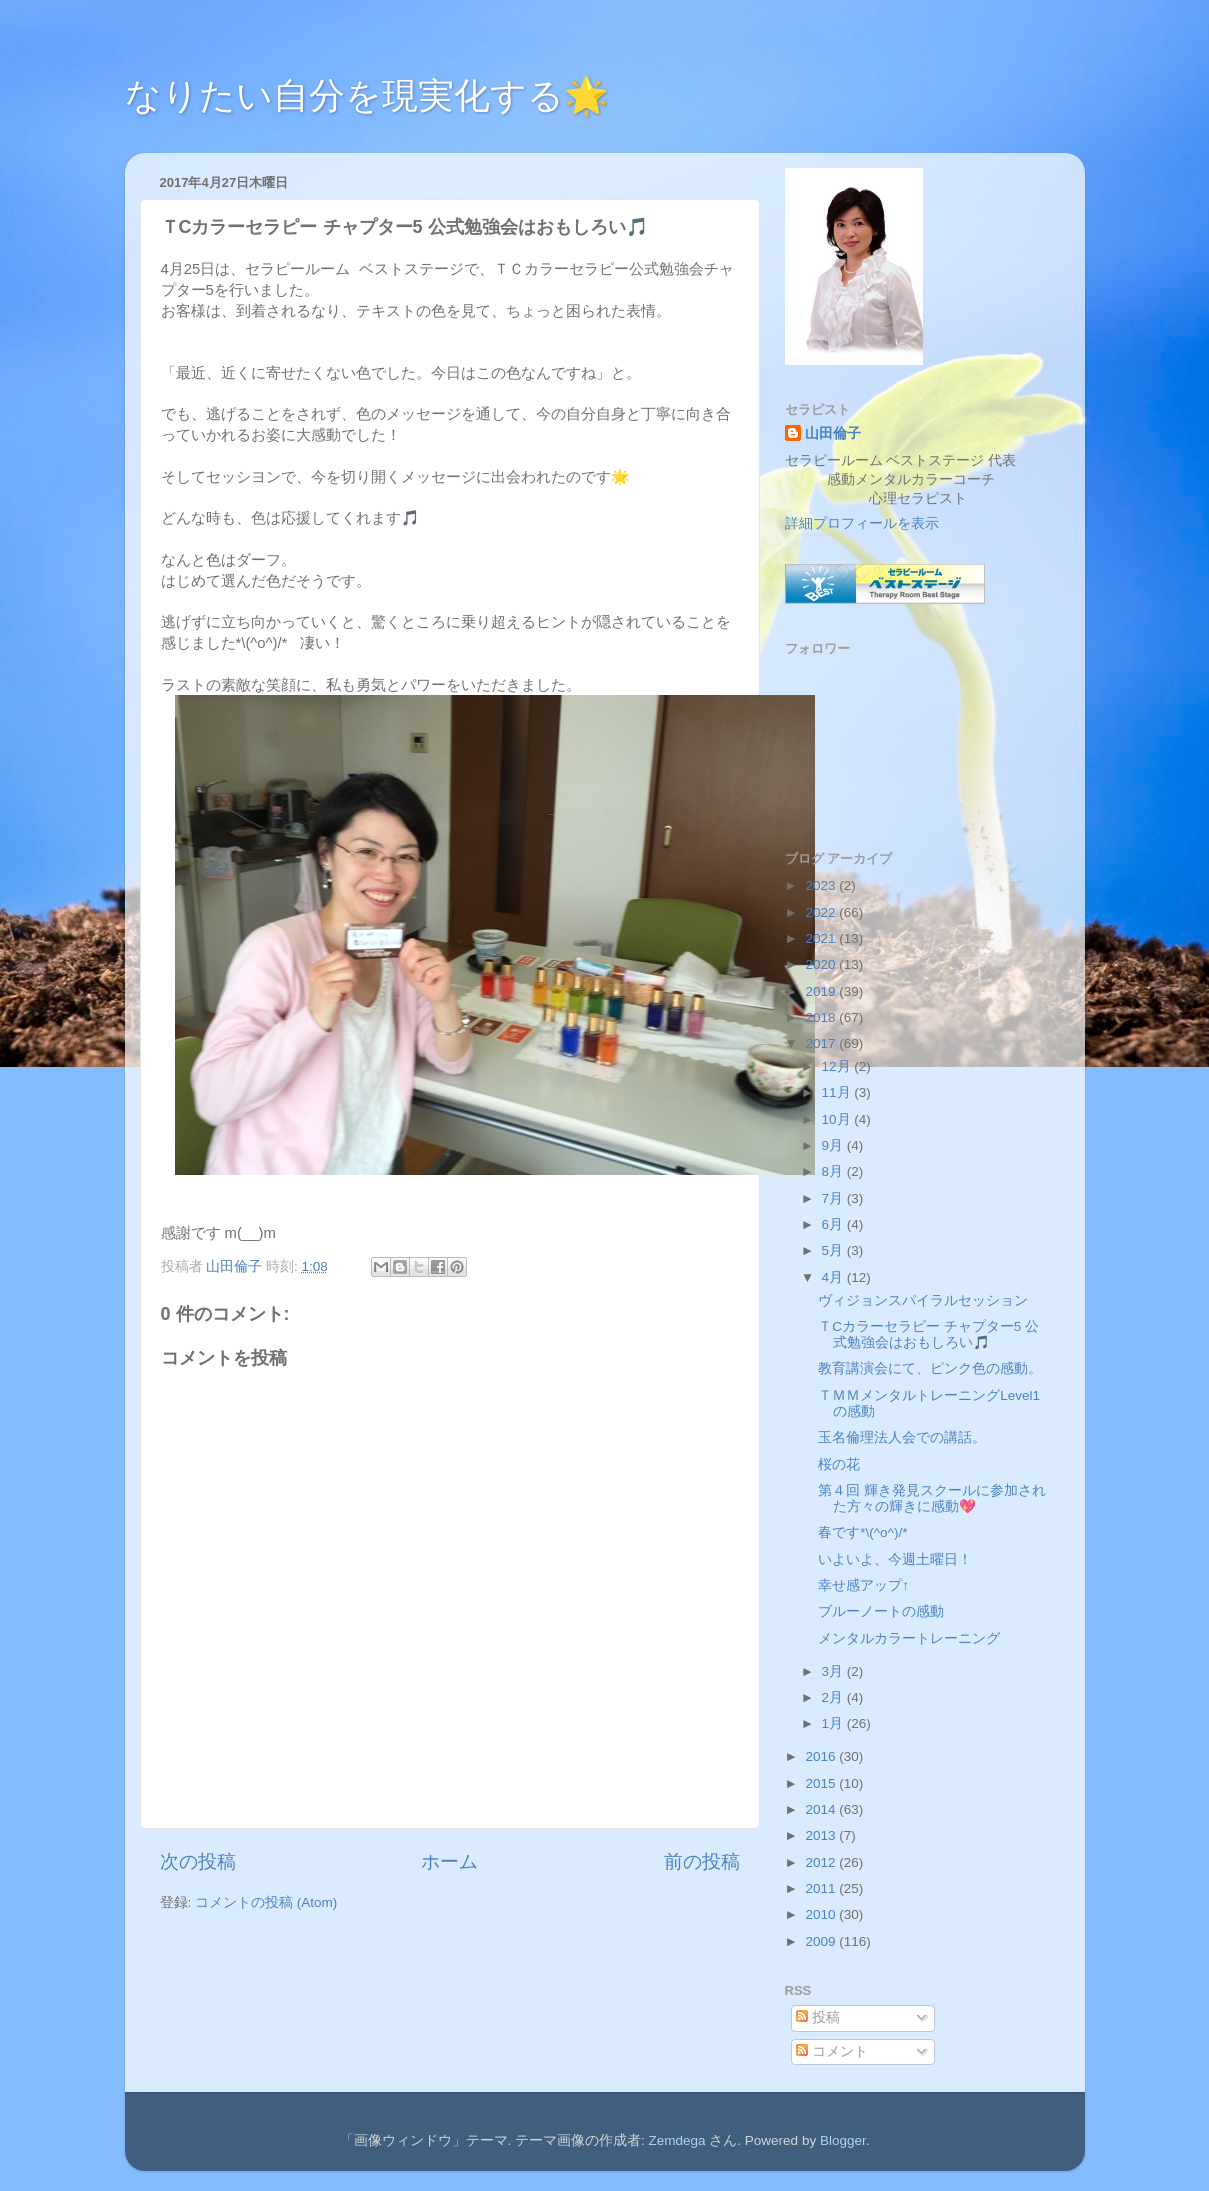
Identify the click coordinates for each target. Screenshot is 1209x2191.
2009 (822, 1941)
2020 (822, 964)
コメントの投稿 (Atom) (266, 1902)
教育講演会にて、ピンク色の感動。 (930, 1368)
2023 (822, 885)
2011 (822, 1888)
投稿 (818, 2017)
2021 (822, 938)
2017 (822, 1043)
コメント (832, 2051)
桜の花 (839, 1464)
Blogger (843, 2140)
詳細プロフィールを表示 (862, 523)
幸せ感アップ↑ (863, 1585)
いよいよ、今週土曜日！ (895, 1559)
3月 (834, 1671)
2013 (822, 1835)
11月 (838, 1092)
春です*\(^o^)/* (862, 1532)
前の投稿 (702, 1861)
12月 (838, 1066)
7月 (834, 1198)
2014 (822, 1809)
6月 (834, 1224)
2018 (822, 1017)
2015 (822, 1783)
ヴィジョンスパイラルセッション (923, 1300)
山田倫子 (833, 433)
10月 (838, 1119)
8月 (834, 1171)
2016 (822, 1756)
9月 (834, 1145)
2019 (822, 991)
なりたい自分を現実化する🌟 (367, 95)
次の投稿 (198, 1861)
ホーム (449, 1861)
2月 (834, 1697)
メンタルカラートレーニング (909, 1638)
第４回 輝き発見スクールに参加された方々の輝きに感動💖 (932, 1498)
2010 (822, 1914)
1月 (834, 1723)
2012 (822, 1862)
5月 (834, 1250)
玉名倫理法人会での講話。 (902, 1437)
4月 (834, 1277)
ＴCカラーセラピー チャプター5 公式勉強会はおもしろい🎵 (928, 1334)
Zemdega (677, 2140)
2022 (822, 912)
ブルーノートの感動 (881, 1611)
